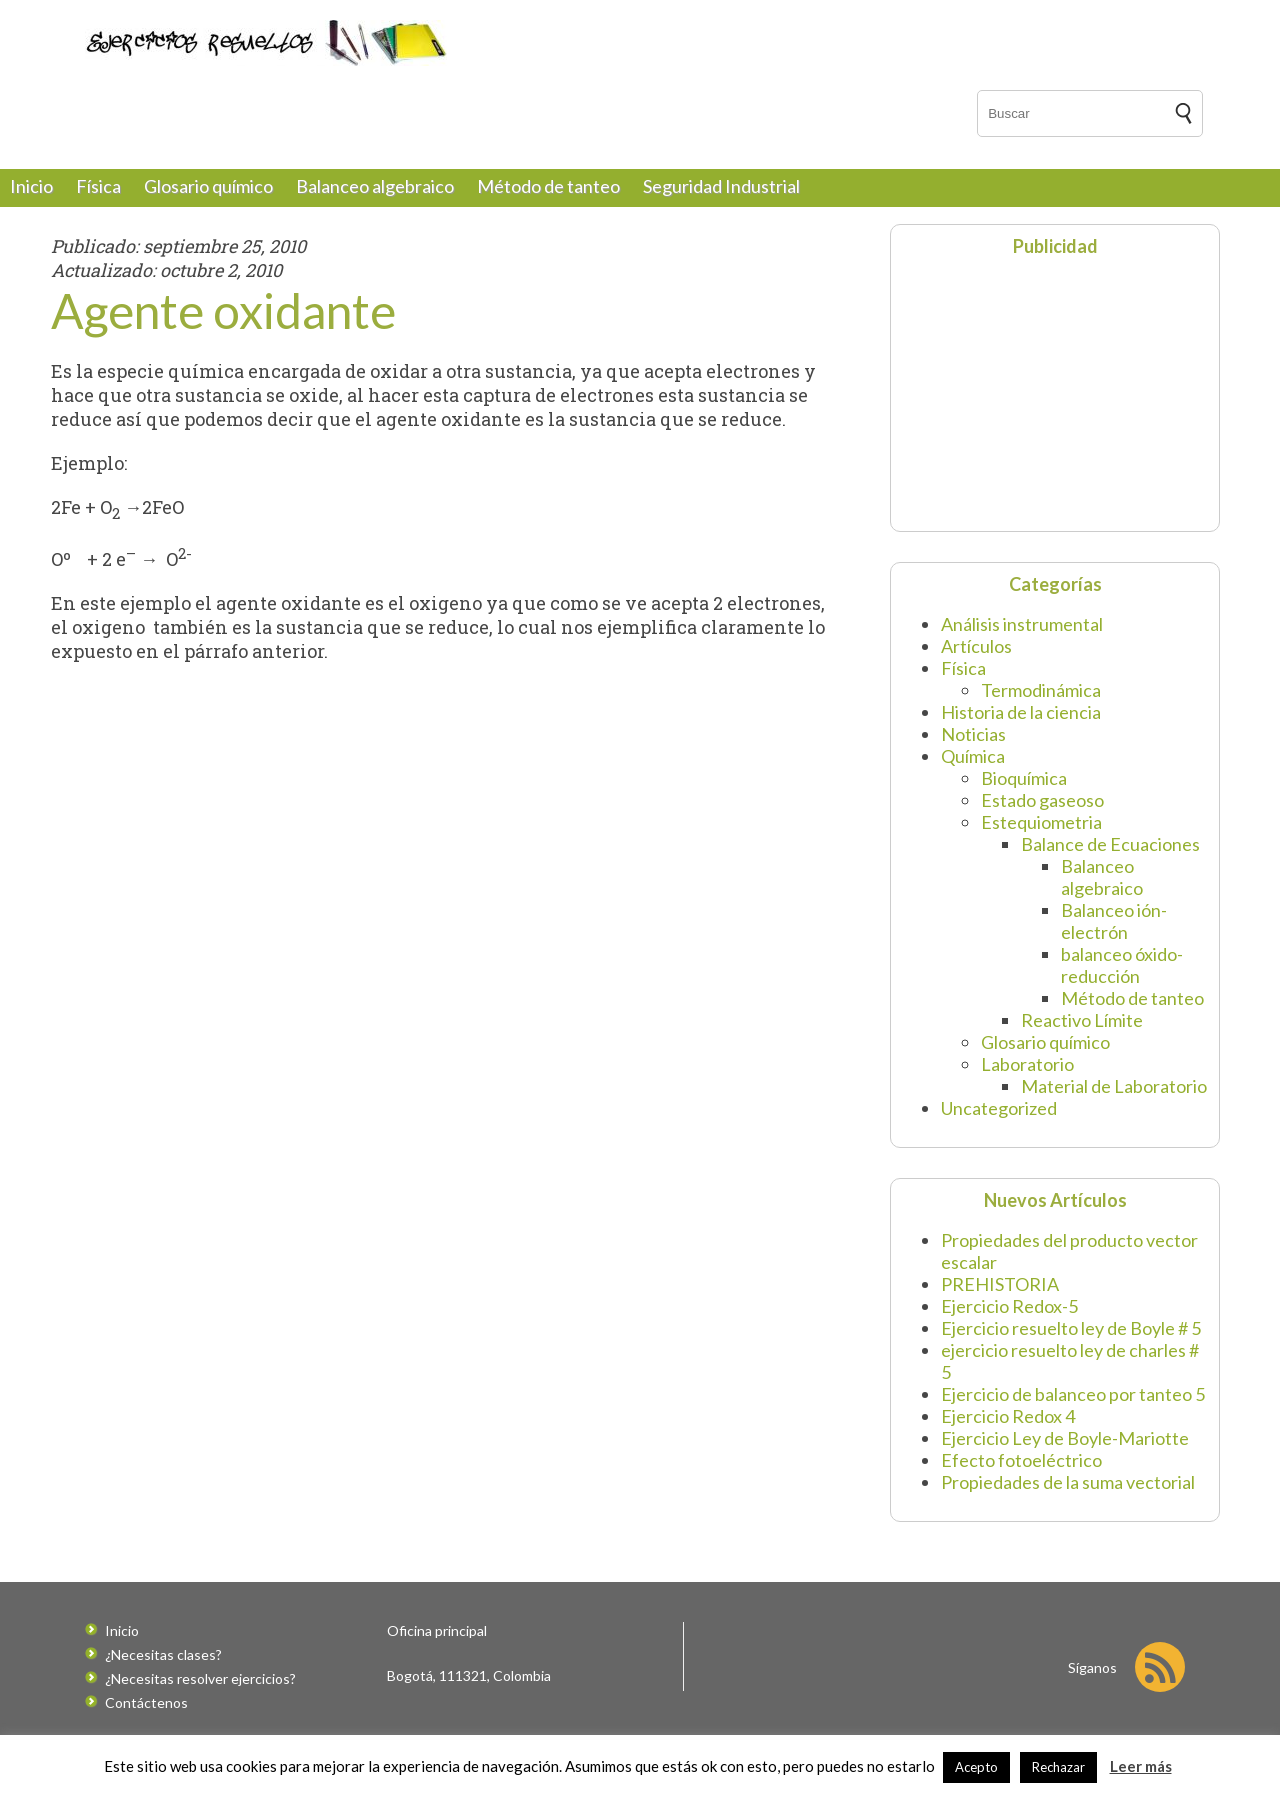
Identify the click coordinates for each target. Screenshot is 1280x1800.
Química (973, 756)
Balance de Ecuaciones (1110, 844)
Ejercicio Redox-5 (1009, 1306)
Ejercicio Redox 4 (1008, 1416)
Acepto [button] (976, 1767)
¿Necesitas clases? (163, 1654)
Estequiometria (1041, 822)
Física (98, 186)
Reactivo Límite (1082, 1020)
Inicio (31, 186)
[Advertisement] (1026, 392)
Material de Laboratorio (1114, 1086)
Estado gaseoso (1042, 800)
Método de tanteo (548, 186)
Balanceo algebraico (375, 186)
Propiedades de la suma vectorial (1068, 1482)
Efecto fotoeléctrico (1021, 1460)
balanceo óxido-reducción (1122, 965)
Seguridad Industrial (721, 186)
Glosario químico (208, 186)
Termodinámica (1041, 690)
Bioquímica (1024, 778)
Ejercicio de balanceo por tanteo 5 (1073, 1394)
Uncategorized (999, 1108)
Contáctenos (146, 1702)
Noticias (973, 734)
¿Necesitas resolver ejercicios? (200, 1678)
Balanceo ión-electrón (1114, 921)
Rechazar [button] (1058, 1767)
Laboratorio (1027, 1064)
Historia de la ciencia (1021, 712)
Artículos (976, 646)
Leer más (1141, 1766)
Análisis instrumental (1022, 624)
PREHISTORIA (1000, 1284)
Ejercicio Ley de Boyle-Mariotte (1065, 1438)
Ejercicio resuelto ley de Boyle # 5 (1071, 1328)
